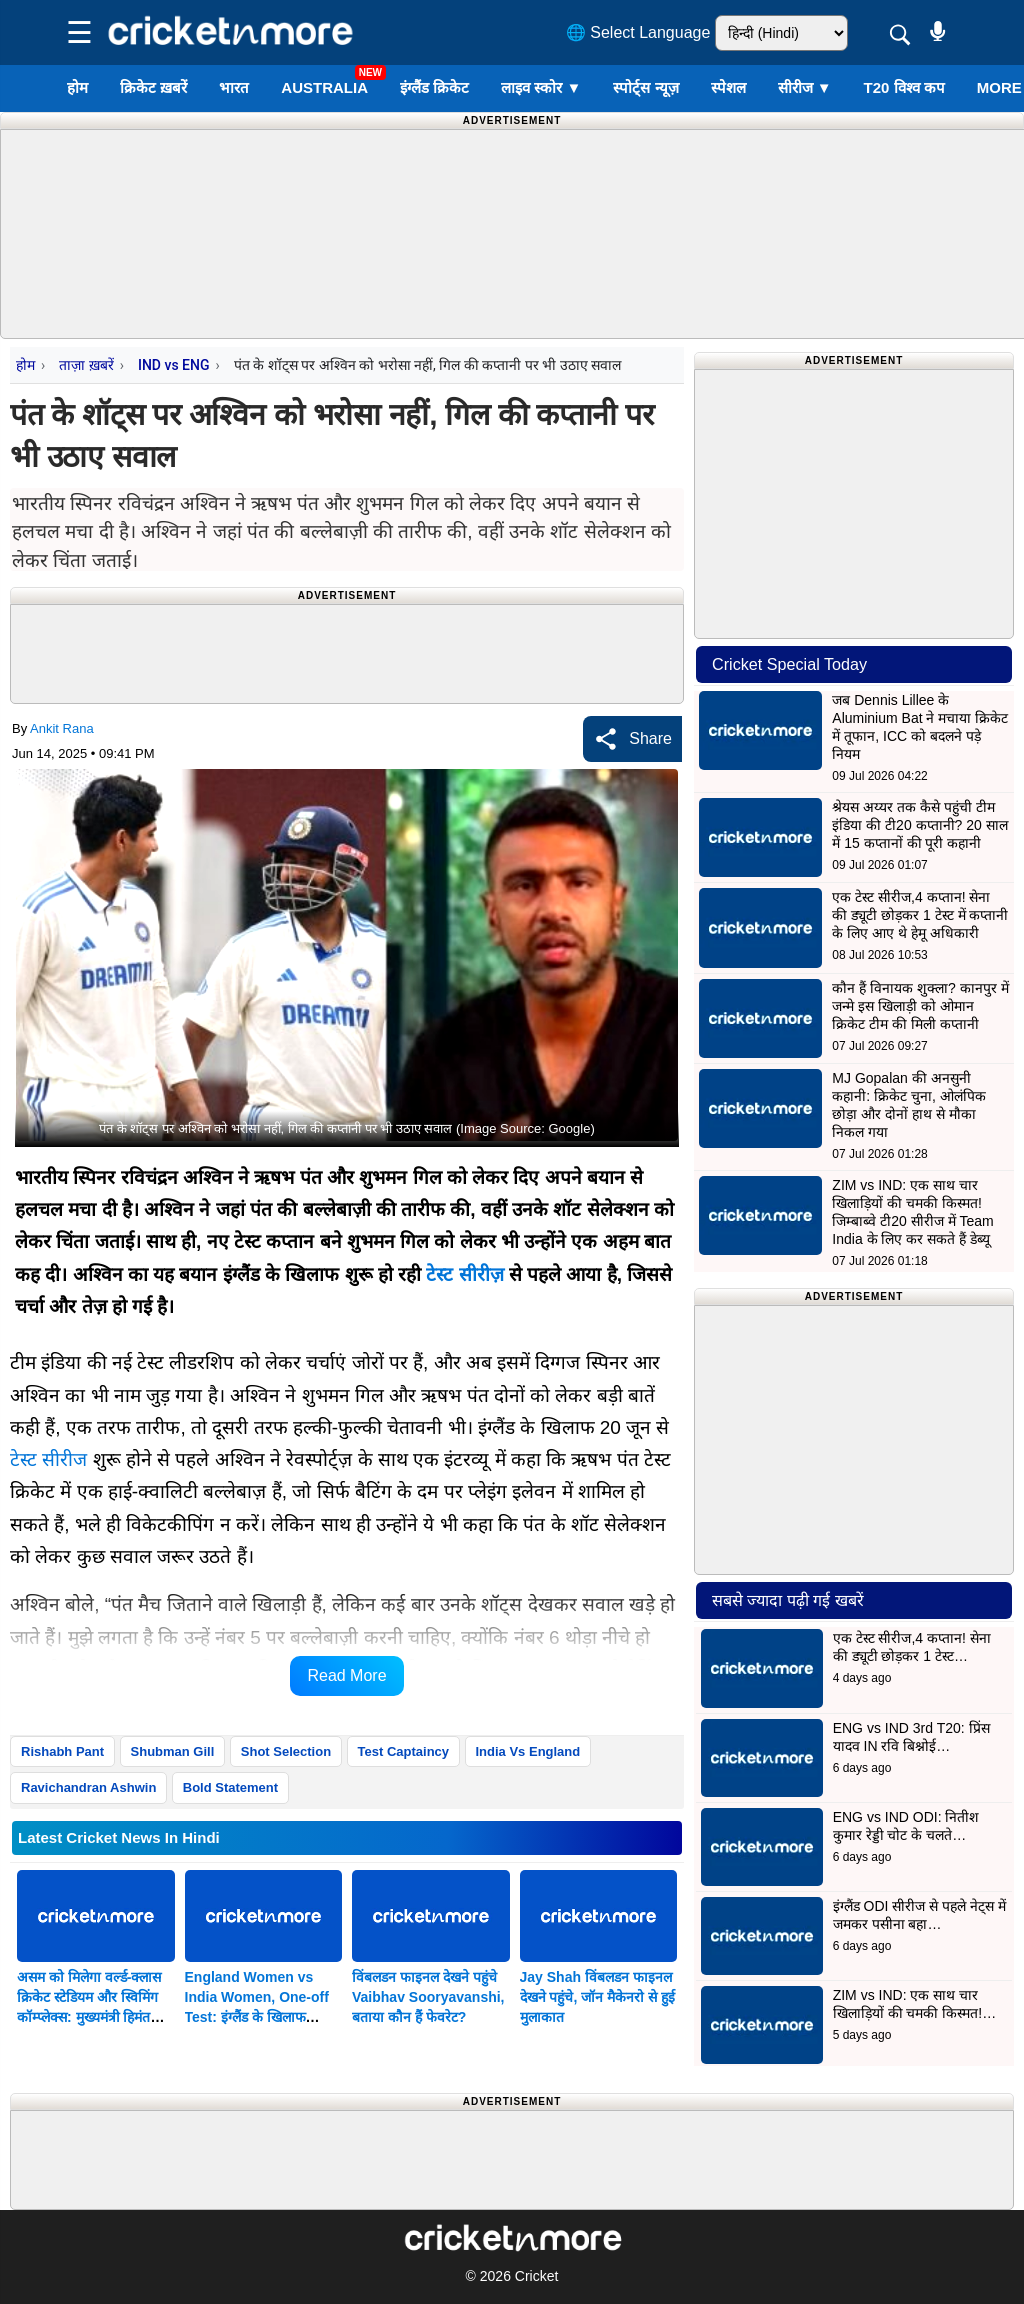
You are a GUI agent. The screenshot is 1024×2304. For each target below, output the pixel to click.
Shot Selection (286, 1751)
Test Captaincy (404, 1751)
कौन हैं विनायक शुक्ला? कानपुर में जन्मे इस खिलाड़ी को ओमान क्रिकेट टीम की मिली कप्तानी (920, 1006)
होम (77, 87)
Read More (346, 1675)
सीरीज (805, 87)
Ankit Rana (62, 728)
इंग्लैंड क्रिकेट (434, 87)
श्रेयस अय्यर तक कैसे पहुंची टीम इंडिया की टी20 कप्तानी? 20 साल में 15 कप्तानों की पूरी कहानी (919, 825)
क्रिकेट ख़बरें (153, 87)
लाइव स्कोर (541, 87)
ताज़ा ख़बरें (86, 365)
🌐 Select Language (638, 32)
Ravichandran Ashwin (88, 1787)
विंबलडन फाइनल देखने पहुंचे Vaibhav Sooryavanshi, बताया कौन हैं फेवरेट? (428, 1997)
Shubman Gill (173, 1751)
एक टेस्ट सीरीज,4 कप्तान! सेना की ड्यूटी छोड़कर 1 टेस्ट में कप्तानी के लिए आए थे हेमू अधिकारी (920, 915)
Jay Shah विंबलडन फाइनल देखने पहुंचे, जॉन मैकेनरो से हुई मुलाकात (597, 1997)
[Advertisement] (540, 230)
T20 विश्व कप (904, 87)
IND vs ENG (174, 365)
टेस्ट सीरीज (464, 1274)
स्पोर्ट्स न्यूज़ (645, 87)
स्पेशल (728, 87)
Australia (324, 87)
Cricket (537, 2276)
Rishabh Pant (62, 1751)
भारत (234, 87)
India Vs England (528, 1751)
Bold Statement (230, 1787)
